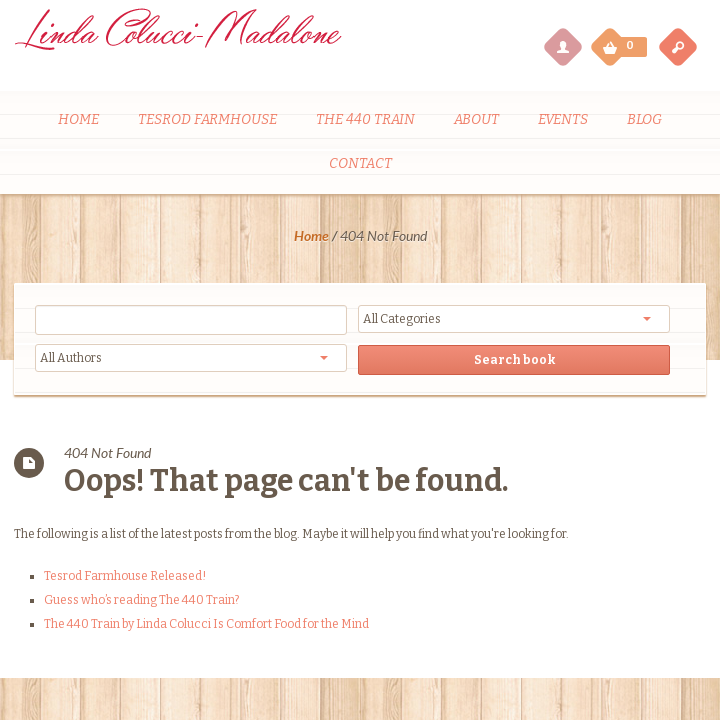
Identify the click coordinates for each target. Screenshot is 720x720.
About (476, 119)
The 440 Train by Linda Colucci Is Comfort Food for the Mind (206, 624)
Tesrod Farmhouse (207, 119)
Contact (360, 163)
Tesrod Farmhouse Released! (125, 576)
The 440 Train (365, 119)
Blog (644, 119)
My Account (562, 46)
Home (78, 119)
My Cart (612, 42)
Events (563, 119)
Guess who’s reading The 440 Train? (141, 600)
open (678, 46)
